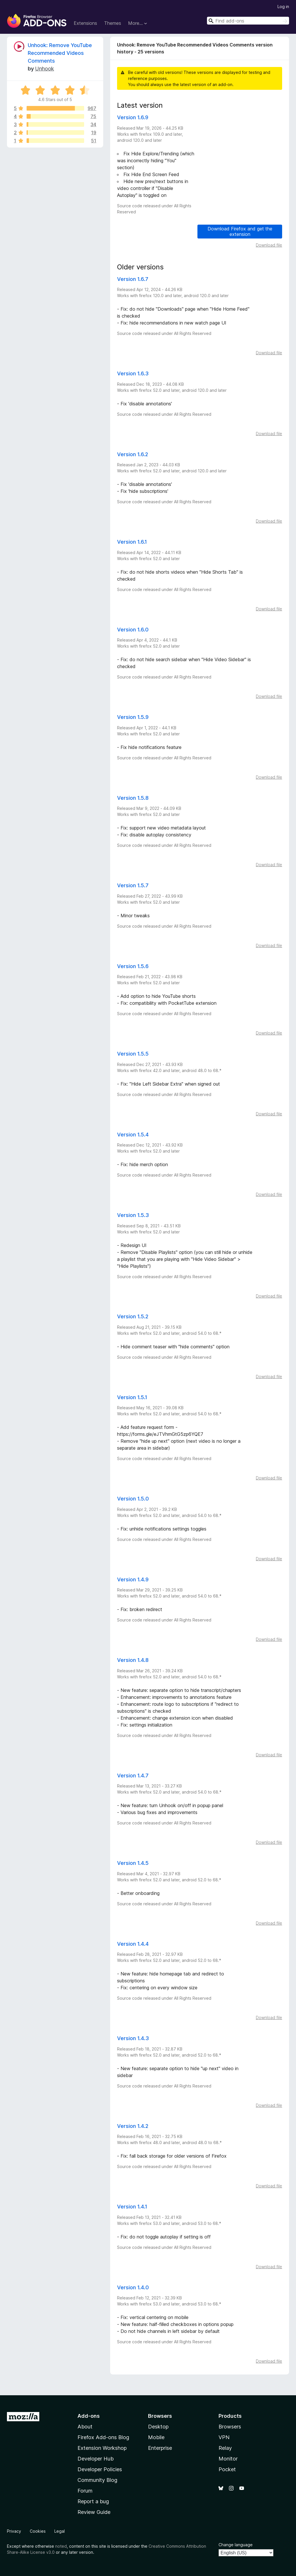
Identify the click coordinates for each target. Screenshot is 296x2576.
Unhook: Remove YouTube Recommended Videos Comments (60, 53)
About (84, 2427)
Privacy (14, 2531)
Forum (84, 2491)
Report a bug (93, 2501)
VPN (224, 2437)
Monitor (228, 2459)
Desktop (158, 2427)
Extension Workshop (102, 2448)
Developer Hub (95, 2459)
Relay (225, 2448)
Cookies (38, 2531)
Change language (236, 2544)
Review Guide (93, 2512)
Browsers (230, 2427)
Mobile (156, 2437)
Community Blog (97, 2480)
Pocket (227, 2469)
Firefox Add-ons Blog (103, 2437)
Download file (269, 245)
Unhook (44, 69)
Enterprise (160, 2448)
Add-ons (88, 2416)
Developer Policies (99, 2469)
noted (61, 2546)
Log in (283, 6)
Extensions (85, 23)
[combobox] (248, 21)
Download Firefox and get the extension (240, 231)
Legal (59, 2531)
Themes (112, 23)
